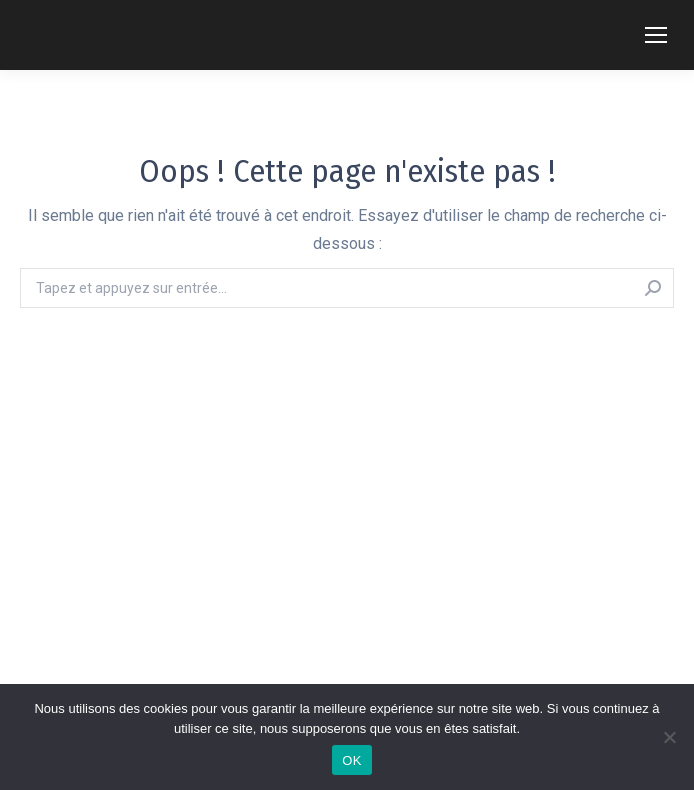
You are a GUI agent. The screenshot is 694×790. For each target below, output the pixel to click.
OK (351, 760)
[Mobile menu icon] (656, 35)
